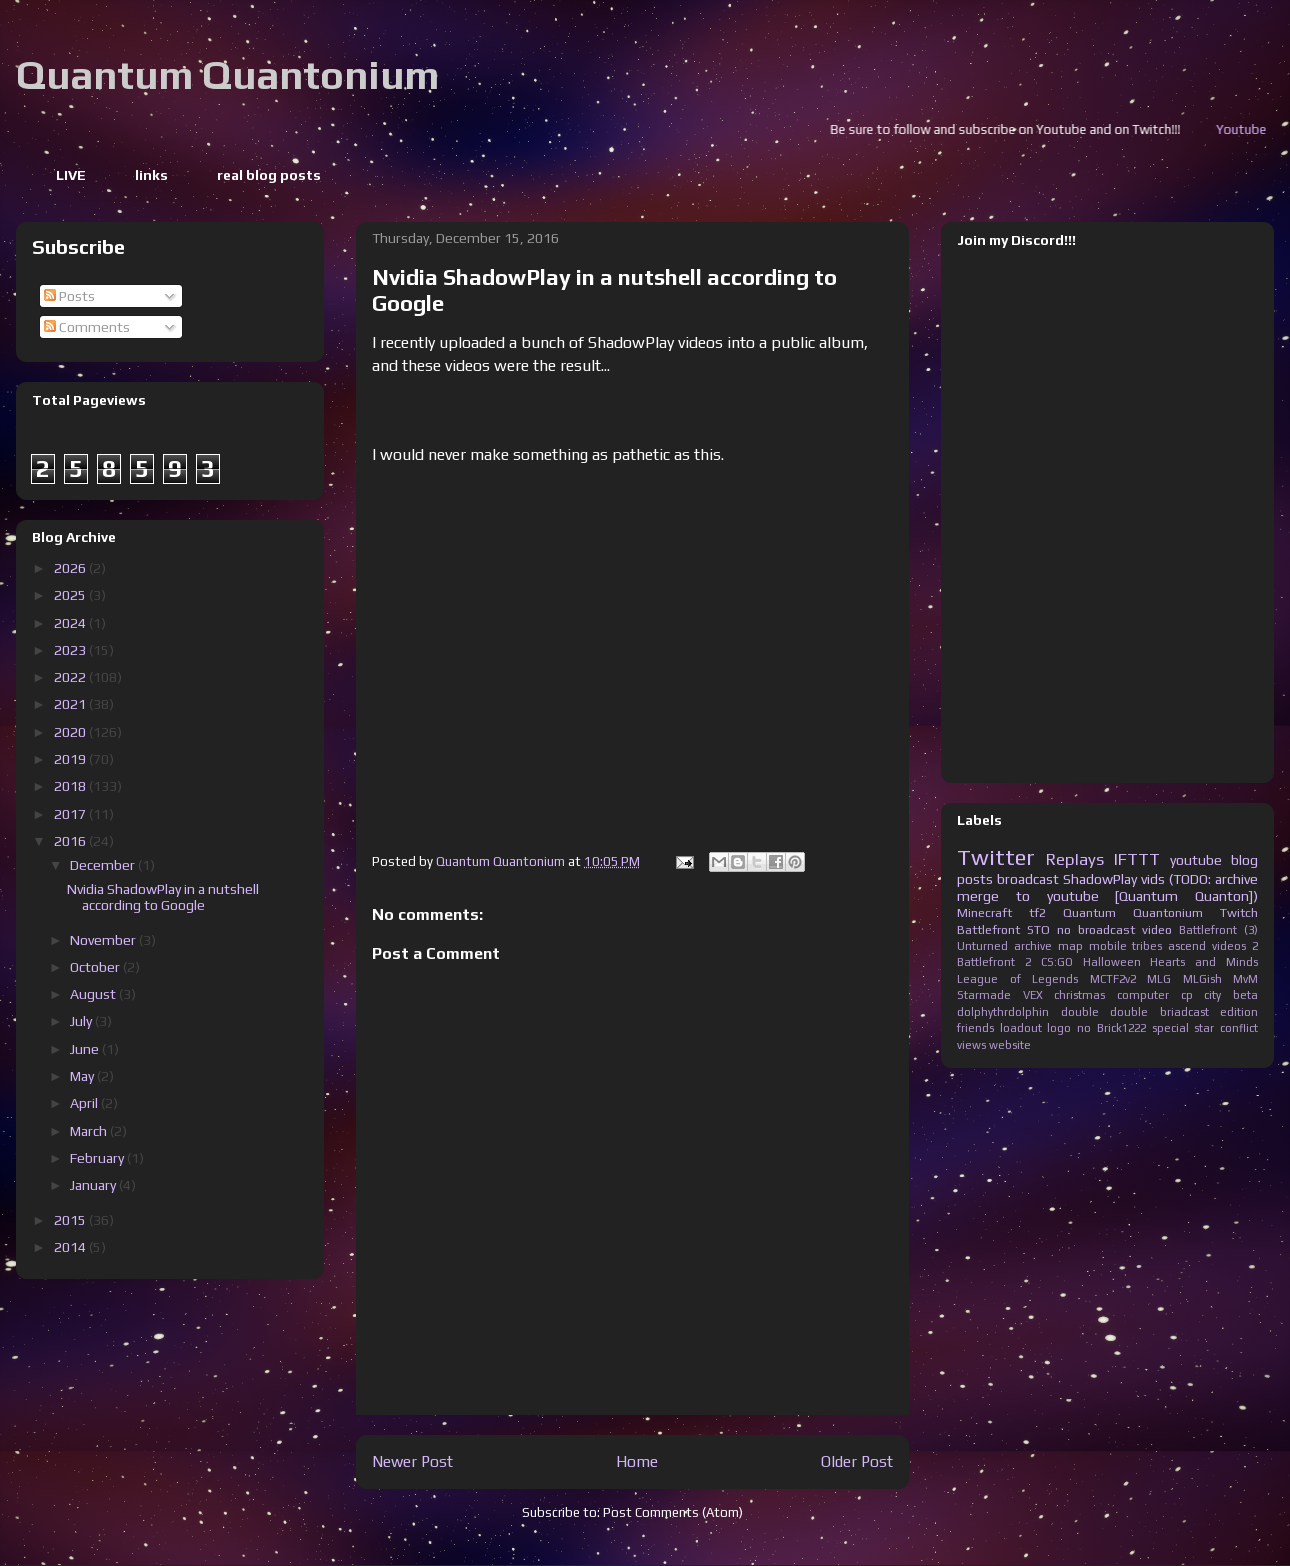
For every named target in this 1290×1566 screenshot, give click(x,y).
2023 (71, 650)
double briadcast (1159, 1012)
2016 (71, 841)
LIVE (71, 175)
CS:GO (1057, 962)
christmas (1079, 995)
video (1157, 929)
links (151, 175)
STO (1038, 929)
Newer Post (412, 1461)
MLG (1159, 979)
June (86, 1049)
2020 (71, 732)
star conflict (1226, 1028)
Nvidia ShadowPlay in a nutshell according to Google (163, 897)
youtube (1196, 860)
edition (1239, 1012)
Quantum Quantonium (227, 75)
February (98, 1158)
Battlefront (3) (1218, 930)
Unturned (982, 946)
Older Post (857, 1461)
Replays (1075, 859)
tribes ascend (1169, 946)
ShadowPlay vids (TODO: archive (1160, 879)
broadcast (1028, 879)
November (104, 940)
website (1010, 1045)
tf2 (1037, 912)
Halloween (1112, 962)
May (83, 1076)
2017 (71, 814)
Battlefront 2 (994, 962)
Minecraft (984, 912)
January (94, 1185)
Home (637, 1461)
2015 (71, 1220)
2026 (71, 568)
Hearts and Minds (1204, 962)
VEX (1033, 995)
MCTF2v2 (1113, 979)
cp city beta (1219, 995)
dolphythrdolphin (1003, 1012)
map (1070, 946)
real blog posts (269, 175)
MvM (1245, 979)
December (104, 865)
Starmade (984, 995)
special (1170, 1028)
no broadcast (1096, 929)
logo (1059, 1028)
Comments (87, 327)
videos (1229, 946)
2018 (71, 786)
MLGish (1202, 979)
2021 (71, 704)
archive (1033, 946)
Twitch (1239, 912)
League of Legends (1017, 979)
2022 (71, 677)
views (971, 1045)
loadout (1021, 1028)
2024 (71, 623)
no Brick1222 (1111, 1028)
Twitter (996, 857)
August (94, 994)
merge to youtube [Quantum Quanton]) (1107, 896)
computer (1143, 995)
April (85, 1103)
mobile (1108, 946)
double (1080, 1012)
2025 (71, 595)
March (90, 1131)
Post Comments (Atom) (673, 1512)
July (82, 1021)
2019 (71, 759)
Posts (69, 296)
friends (975, 1028)
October (96, 967)
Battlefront (988, 929)
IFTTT (1137, 859)
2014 (71, 1247)
